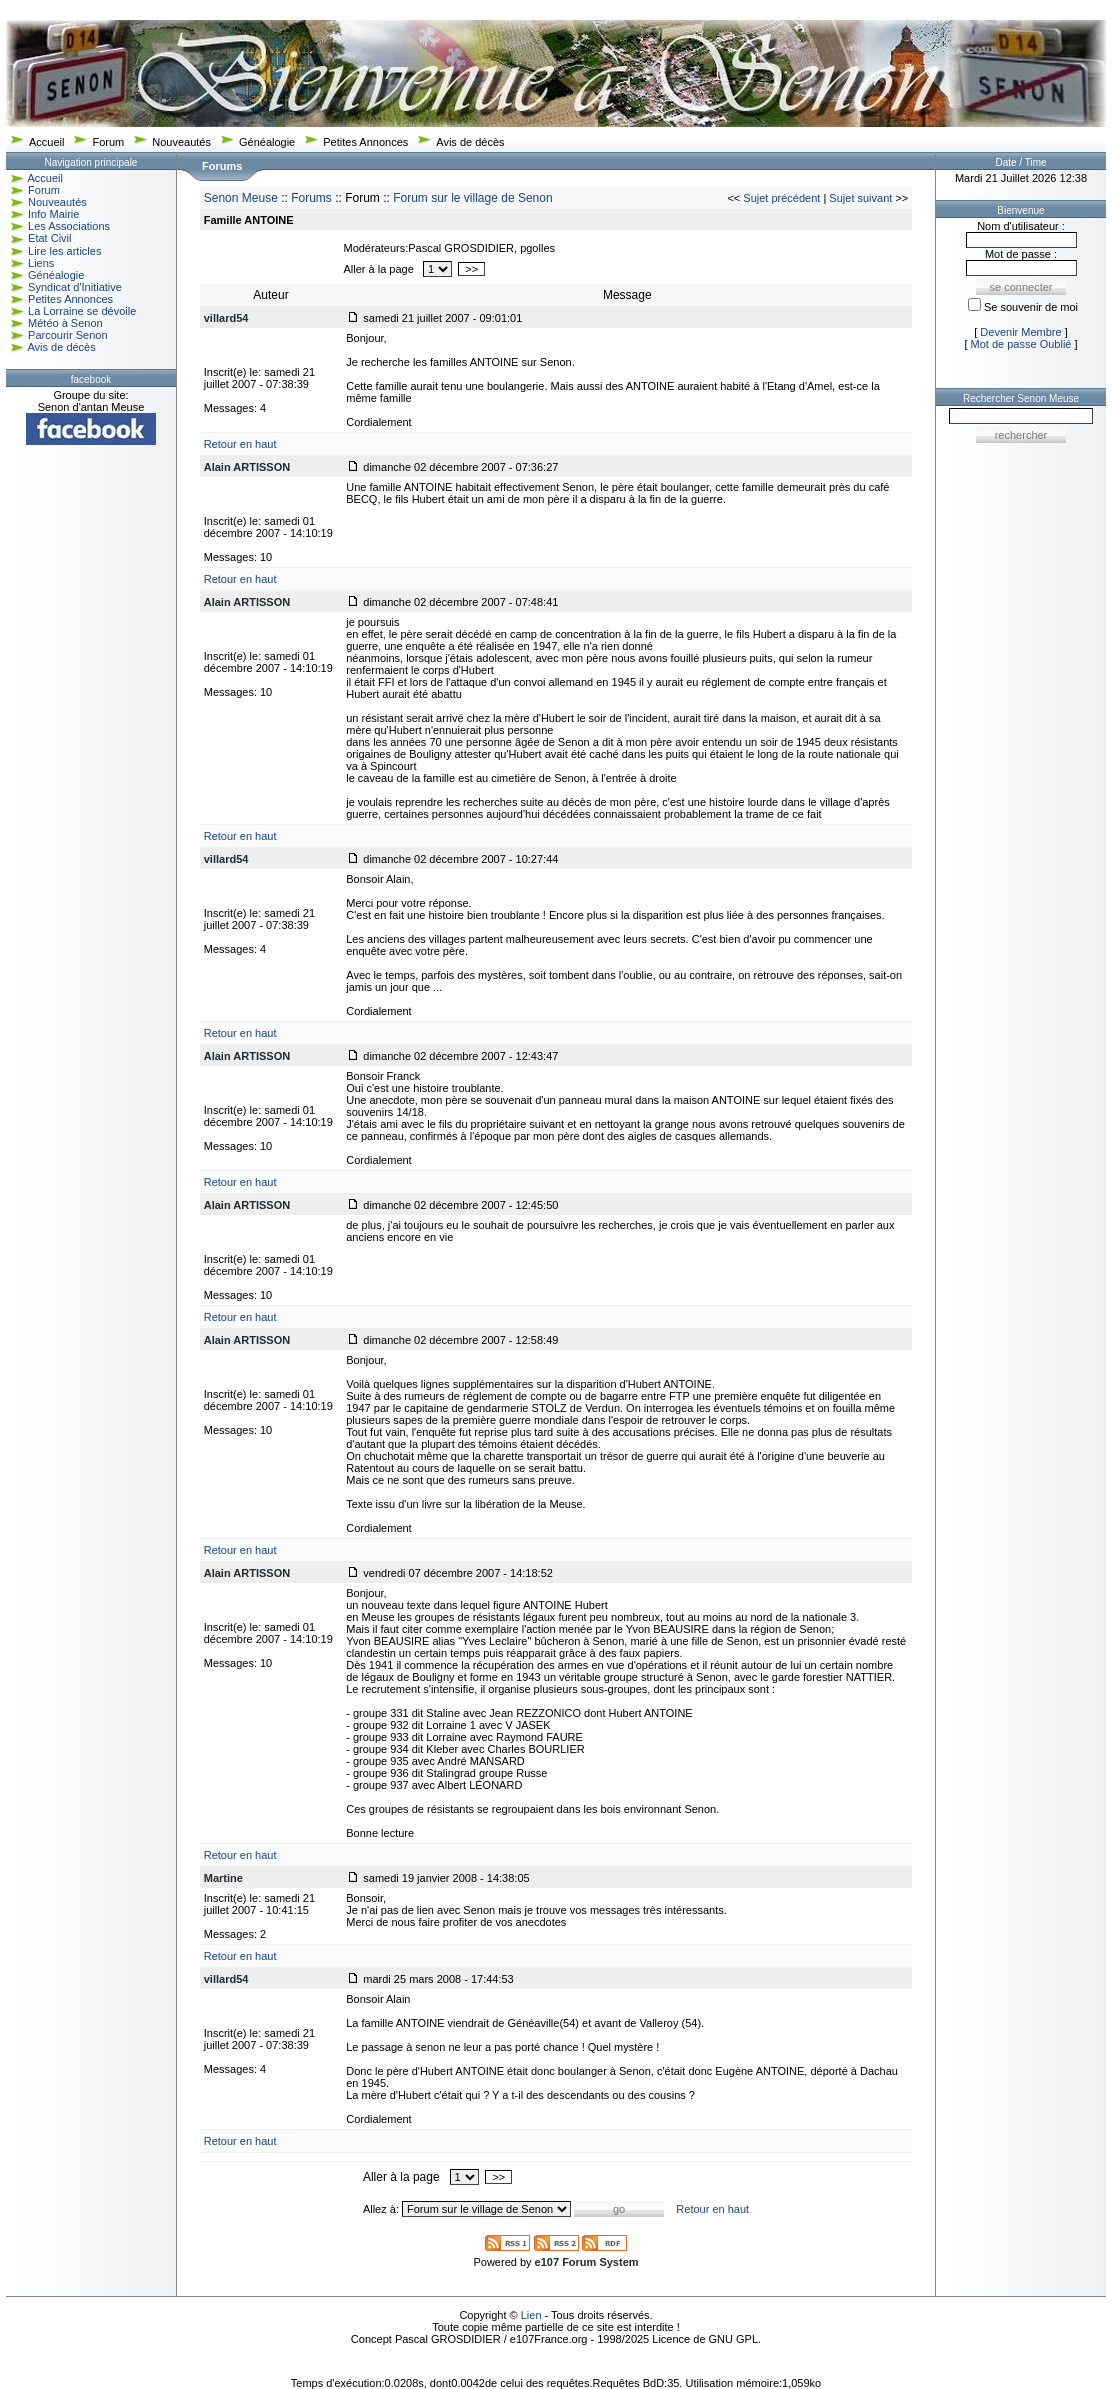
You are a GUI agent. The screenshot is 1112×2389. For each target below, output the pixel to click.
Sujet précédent (781, 198)
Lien (531, 2315)
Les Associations (69, 226)
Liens (41, 263)
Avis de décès (470, 142)
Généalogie (267, 142)
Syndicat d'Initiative (75, 287)
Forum (108, 142)
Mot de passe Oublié (1021, 344)
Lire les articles (64, 251)
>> (471, 269)
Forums (311, 198)
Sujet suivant (860, 198)
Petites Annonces (365, 142)
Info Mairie (53, 214)
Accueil (46, 142)
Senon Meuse (241, 198)
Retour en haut (240, 444)
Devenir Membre (1020, 332)
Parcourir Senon (68, 335)
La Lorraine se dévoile (82, 311)
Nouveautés (181, 142)
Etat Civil (49, 238)
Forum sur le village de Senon (472, 198)
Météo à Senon (65, 323)
